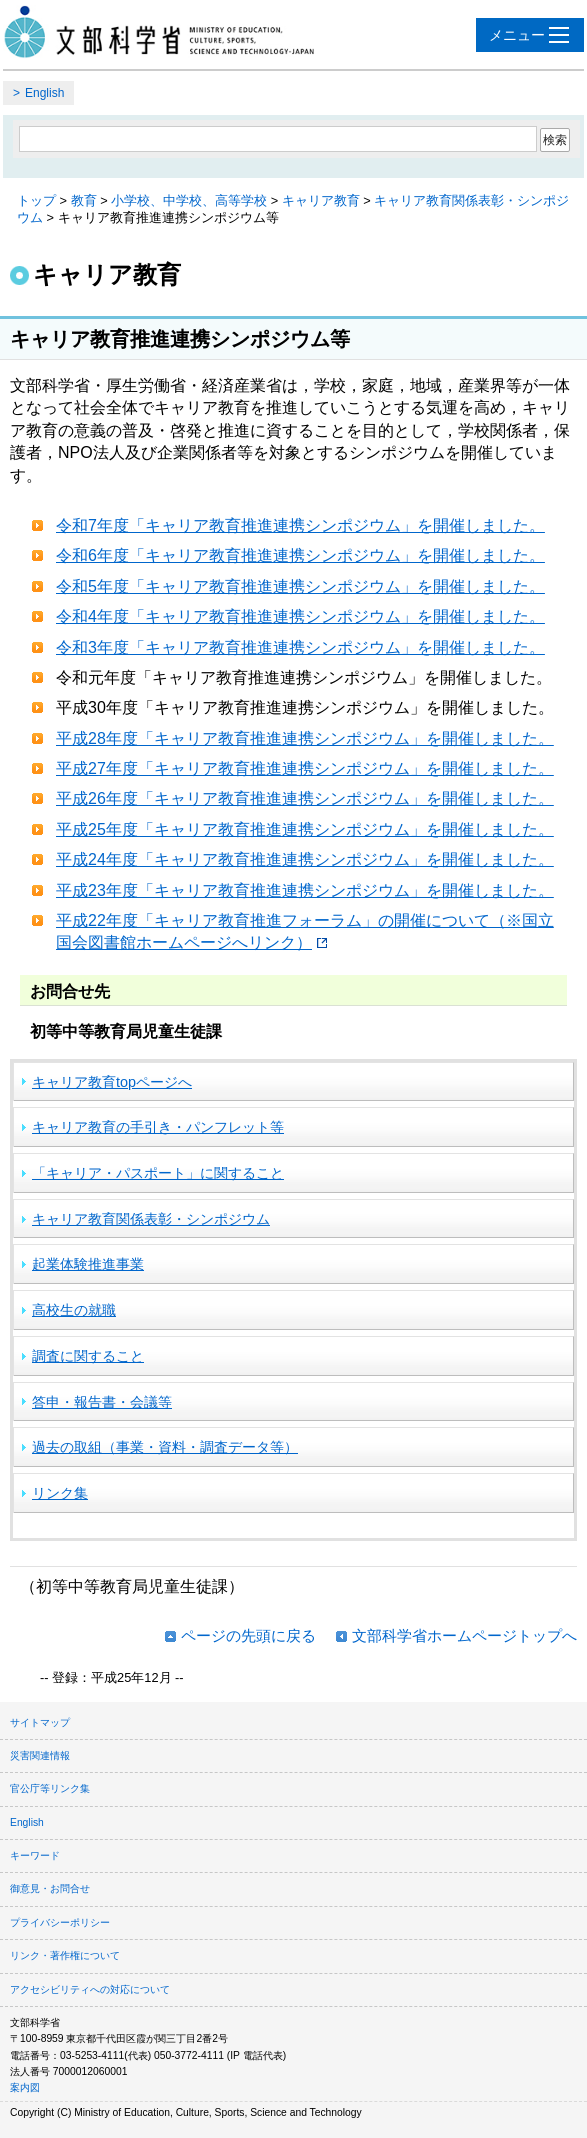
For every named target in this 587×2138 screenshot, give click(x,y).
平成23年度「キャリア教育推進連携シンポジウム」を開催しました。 (305, 890)
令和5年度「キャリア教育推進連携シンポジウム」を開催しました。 (300, 586)
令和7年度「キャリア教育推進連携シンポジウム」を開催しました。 (300, 525)
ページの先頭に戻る (248, 1635)
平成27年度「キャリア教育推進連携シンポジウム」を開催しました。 (305, 768)
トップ (36, 200)
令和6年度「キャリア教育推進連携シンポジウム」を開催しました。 (300, 555)
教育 (84, 200)
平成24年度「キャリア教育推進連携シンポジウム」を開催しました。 (305, 859)
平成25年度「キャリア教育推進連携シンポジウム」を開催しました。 (305, 829)
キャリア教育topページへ (112, 1082)
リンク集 (60, 1493)
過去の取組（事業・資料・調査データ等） (165, 1447)
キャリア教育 (321, 200)
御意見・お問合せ (50, 1888)
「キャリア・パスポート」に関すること (158, 1173)
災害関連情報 (40, 1755)
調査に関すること (88, 1356)
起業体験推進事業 (88, 1264)
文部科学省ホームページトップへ (464, 1635)
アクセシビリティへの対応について (90, 1989)
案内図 (25, 2087)
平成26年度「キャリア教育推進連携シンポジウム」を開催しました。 (305, 798)
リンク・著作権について (65, 1955)
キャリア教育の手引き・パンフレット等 (158, 1127)
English (44, 93)
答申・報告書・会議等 (102, 1402)
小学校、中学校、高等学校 (189, 200)
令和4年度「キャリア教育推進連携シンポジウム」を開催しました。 (300, 616)
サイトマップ (40, 1722)
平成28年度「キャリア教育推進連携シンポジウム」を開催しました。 (305, 738)
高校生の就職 (74, 1310)
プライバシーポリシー (60, 1922)
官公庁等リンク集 (50, 1788)
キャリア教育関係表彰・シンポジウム (151, 1219)
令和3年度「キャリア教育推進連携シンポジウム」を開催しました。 (300, 647)
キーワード (35, 1855)
